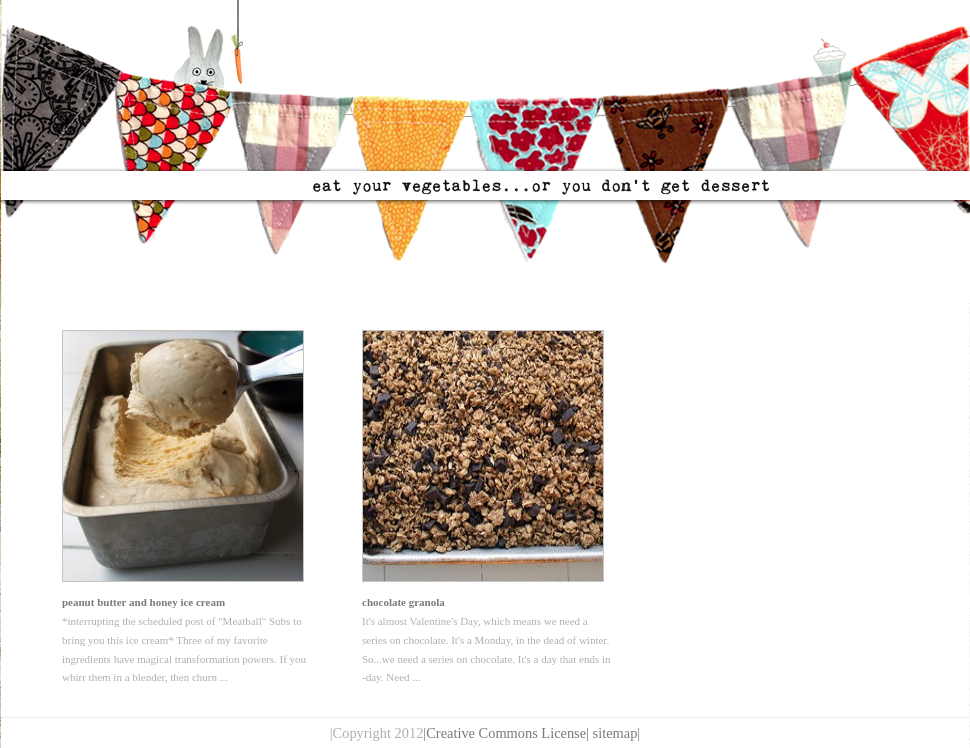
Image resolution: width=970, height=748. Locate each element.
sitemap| (617, 733)
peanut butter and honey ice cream (143, 602)
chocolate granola (403, 602)
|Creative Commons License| (506, 733)
